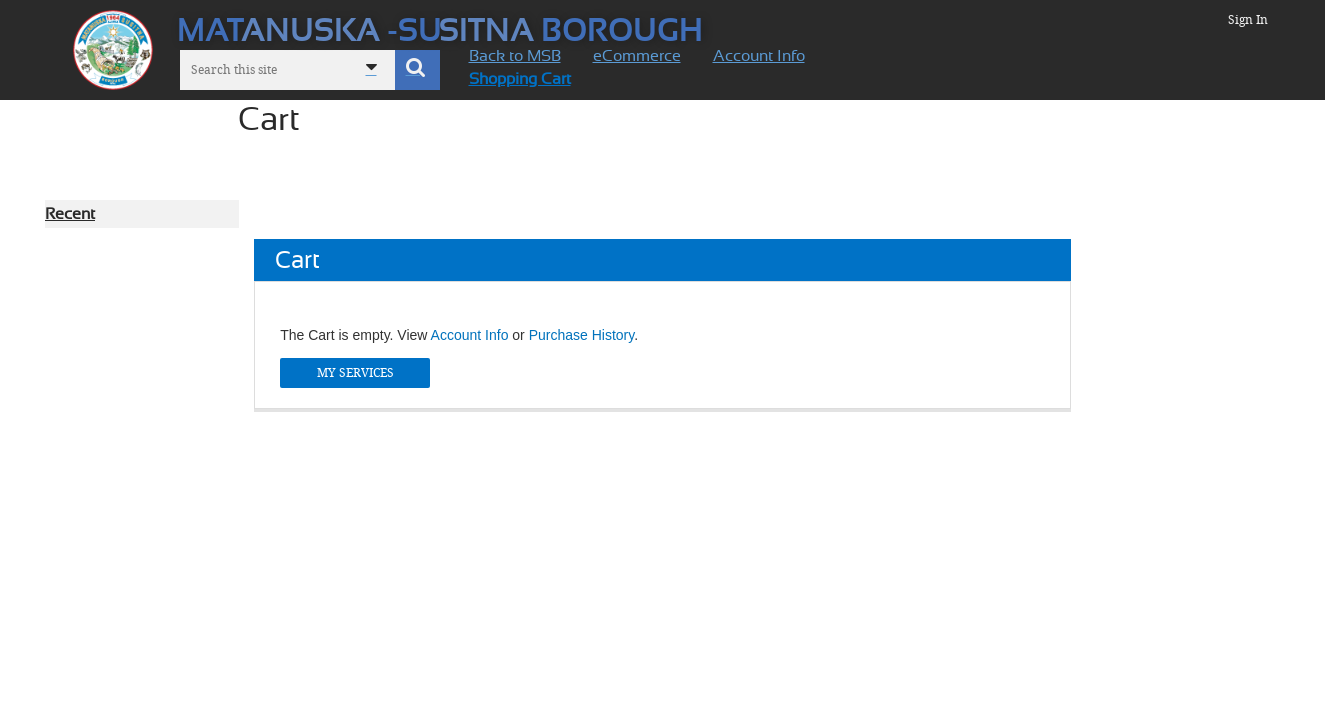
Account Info (470, 335)
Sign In (1248, 20)
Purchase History (582, 335)
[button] (417, 70)
